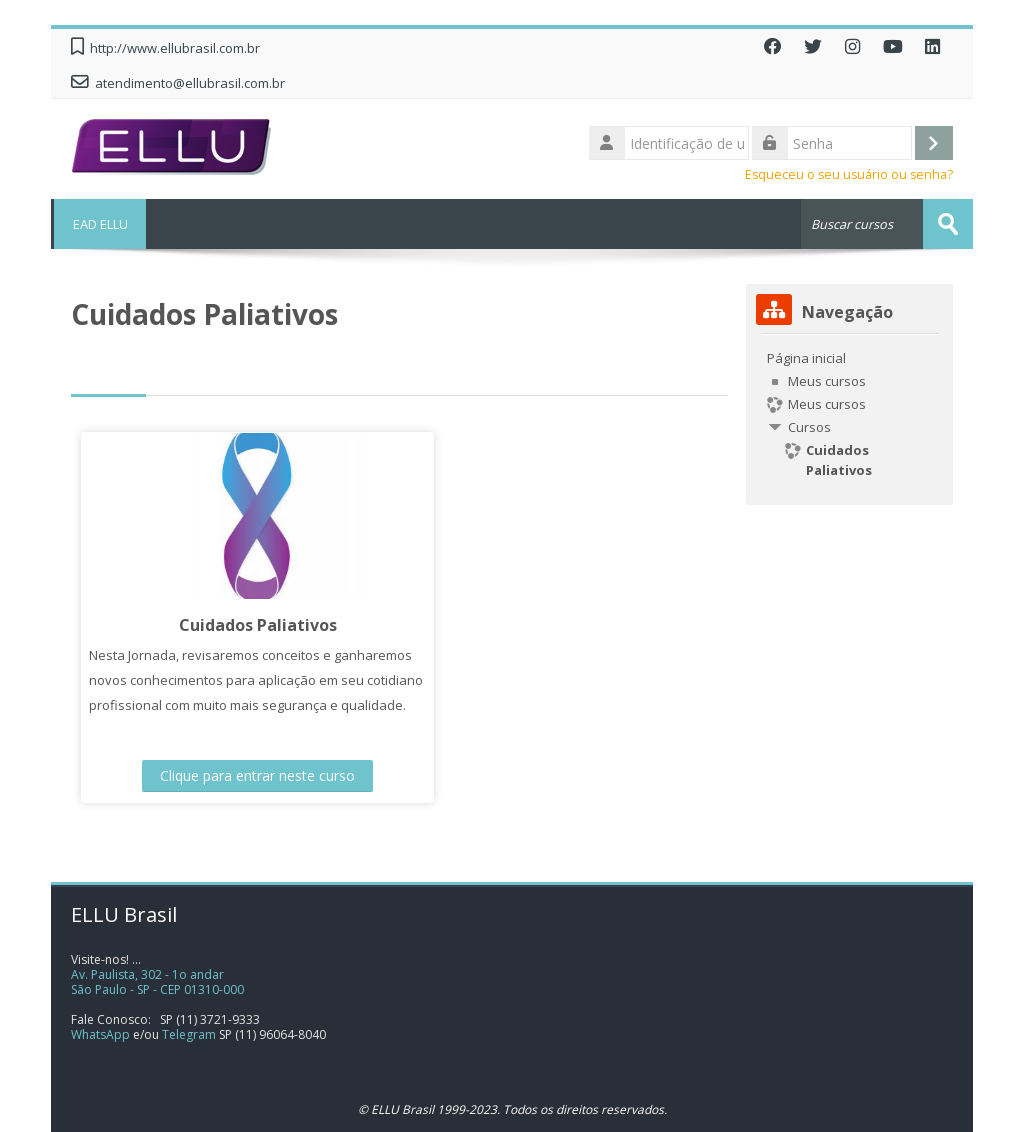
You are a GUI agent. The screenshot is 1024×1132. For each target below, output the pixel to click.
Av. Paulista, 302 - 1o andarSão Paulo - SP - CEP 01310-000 (157, 982)
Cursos (809, 427)
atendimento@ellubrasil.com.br (190, 83)
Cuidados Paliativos (245, 625)
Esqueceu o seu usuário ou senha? (849, 174)
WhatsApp (100, 1034)
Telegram (189, 1034)
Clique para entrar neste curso (244, 775)
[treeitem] (849, 414)
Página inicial (806, 358)
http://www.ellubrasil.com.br (175, 48)
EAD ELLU (98, 224)
